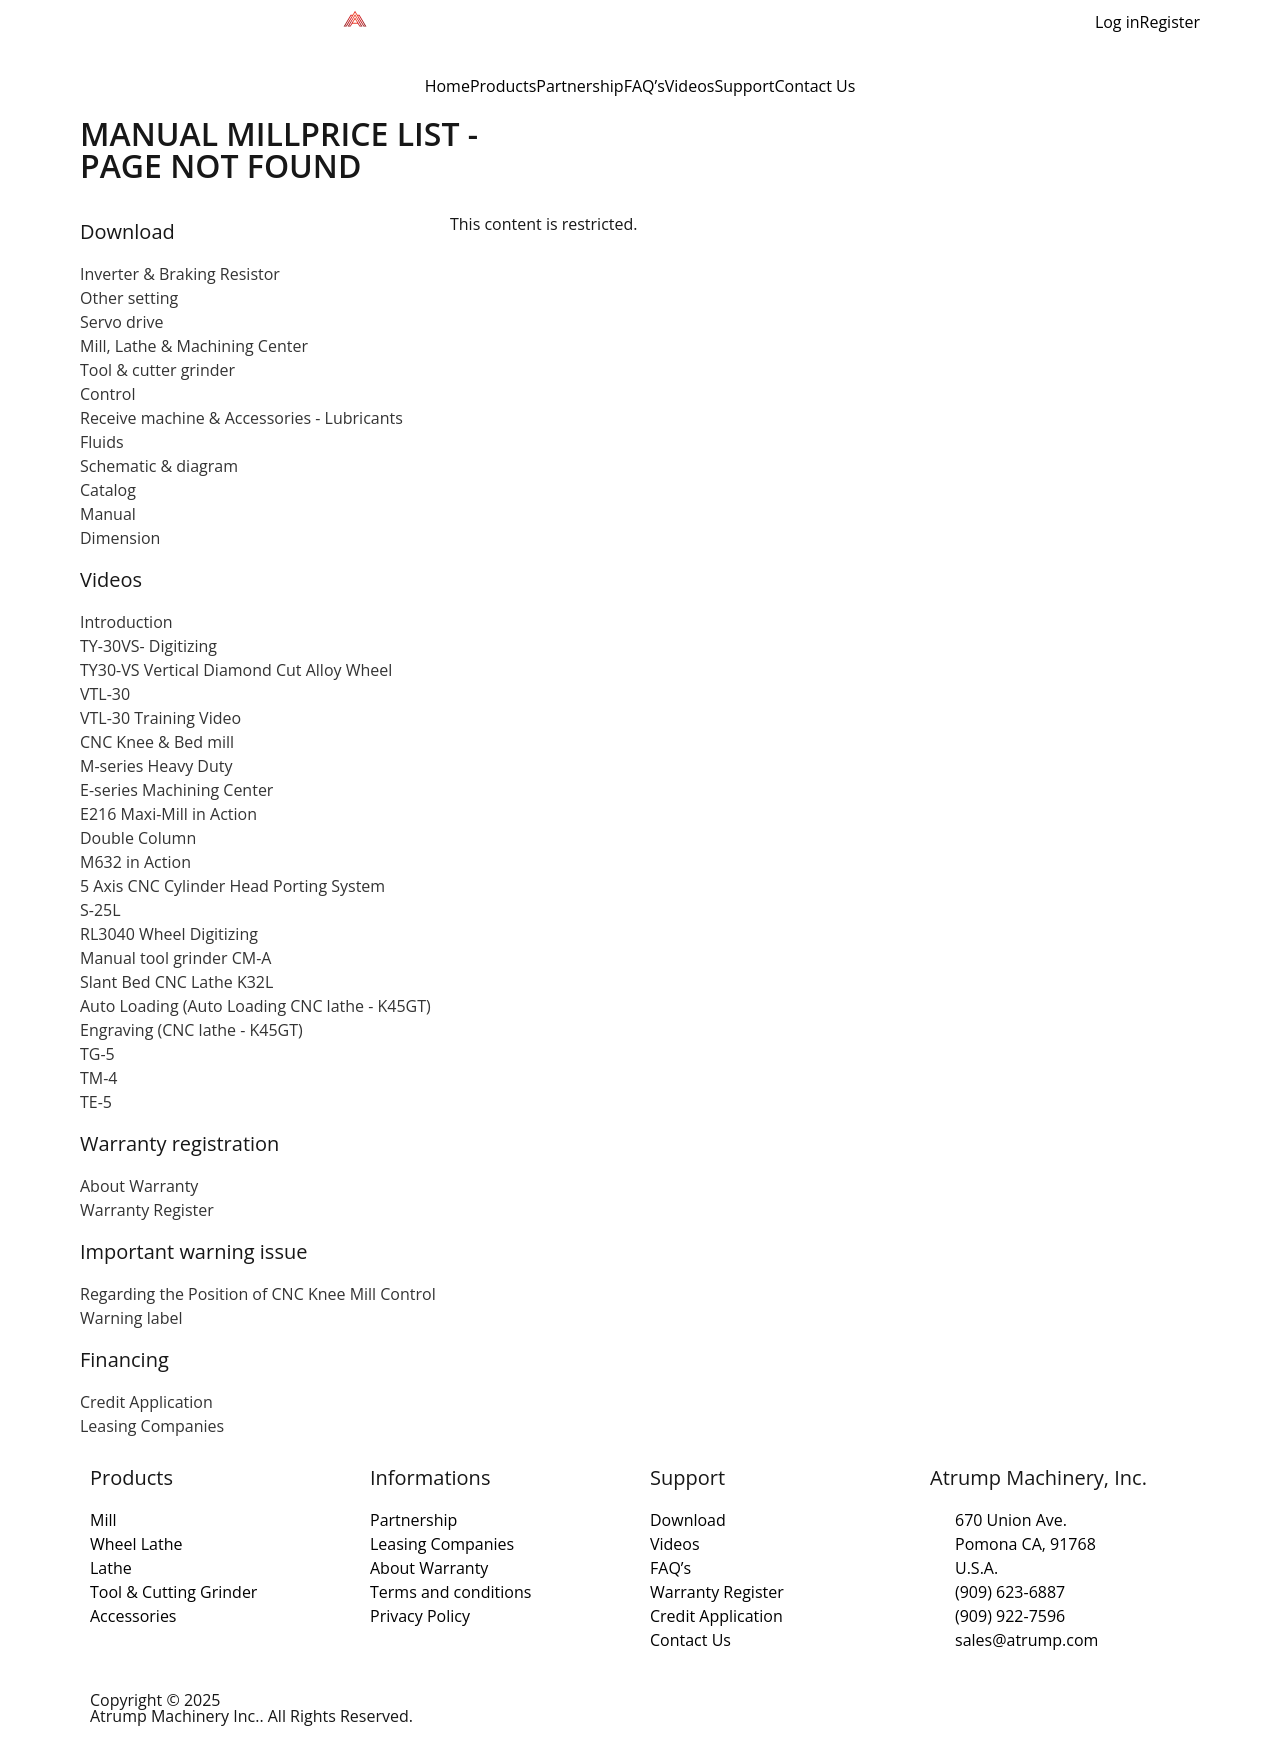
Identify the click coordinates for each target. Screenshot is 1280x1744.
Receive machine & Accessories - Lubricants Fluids (241, 430)
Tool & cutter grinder (157, 370)
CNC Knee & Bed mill (157, 742)
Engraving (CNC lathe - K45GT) (191, 1030)
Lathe (111, 1568)
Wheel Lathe (136, 1544)
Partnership (579, 86)
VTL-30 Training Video (160, 718)
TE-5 (96, 1102)
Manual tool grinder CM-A (175, 958)
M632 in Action (135, 862)
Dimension (120, 538)
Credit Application (146, 1402)
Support (744, 86)
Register (1170, 22)
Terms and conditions (450, 1592)
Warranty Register (147, 1210)
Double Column (138, 838)
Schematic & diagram (159, 466)
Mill (103, 1520)
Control (107, 394)
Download (688, 1520)
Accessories (133, 1616)
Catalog (108, 490)
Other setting (129, 298)
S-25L (100, 910)
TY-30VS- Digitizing (148, 646)
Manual (108, 514)
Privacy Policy (420, 1616)
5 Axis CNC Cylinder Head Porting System (232, 886)
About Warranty (139, 1186)
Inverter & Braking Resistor (180, 274)
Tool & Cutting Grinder (173, 1592)
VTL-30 (105, 694)
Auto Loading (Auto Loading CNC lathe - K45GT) (255, 1006)
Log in (1117, 22)
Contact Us (814, 86)
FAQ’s (644, 86)
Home (447, 86)
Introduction (126, 622)
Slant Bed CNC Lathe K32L (176, 982)
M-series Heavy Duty (156, 766)
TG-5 (97, 1054)
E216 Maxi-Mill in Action (168, 814)
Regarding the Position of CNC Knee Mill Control (258, 1294)
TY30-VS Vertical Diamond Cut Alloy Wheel (236, 670)
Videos (690, 86)
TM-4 (99, 1078)
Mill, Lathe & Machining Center (194, 346)
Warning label (131, 1318)
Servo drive (121, 322)
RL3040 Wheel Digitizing (169, 934)
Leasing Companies (152, 1426)
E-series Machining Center (176, 790)
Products (503, 86)
